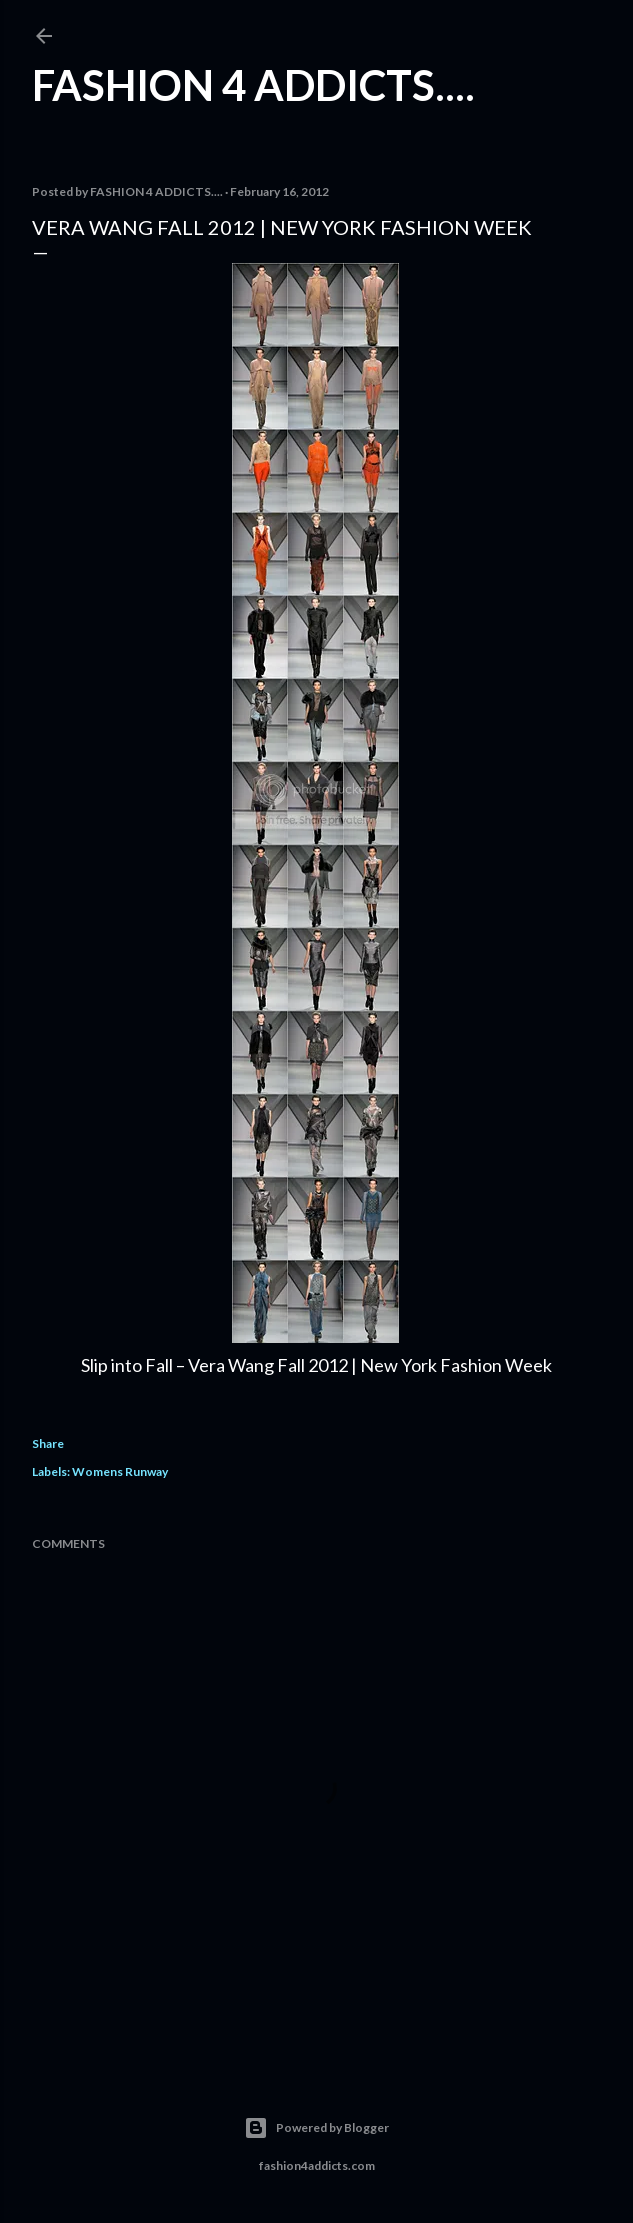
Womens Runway (120, 1471)
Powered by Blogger (316, 2128)
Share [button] (48, 1443)
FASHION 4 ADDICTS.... (253, 85)
